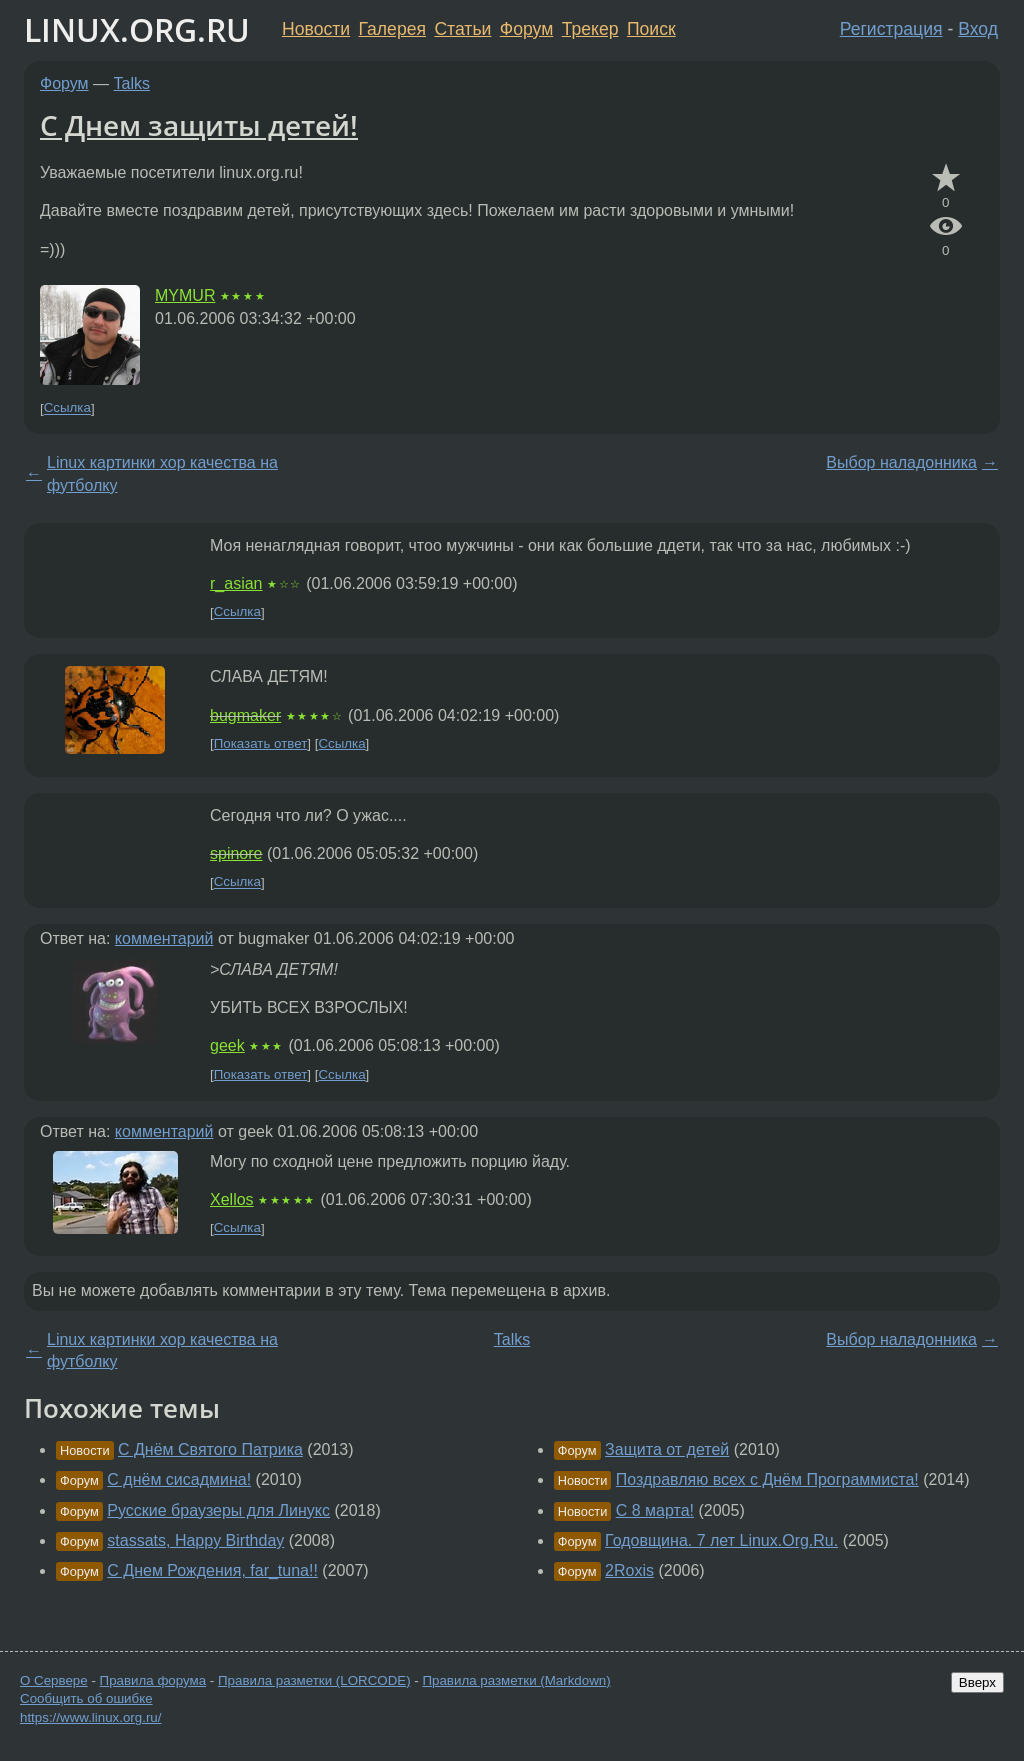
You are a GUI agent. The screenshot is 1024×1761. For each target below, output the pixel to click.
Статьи (462, 29)
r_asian (236, 583)
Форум (526, 29)
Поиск (651, 29)
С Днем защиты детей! (199, 125)
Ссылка (67, 408)
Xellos (232, 1199)
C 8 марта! (655, 1510)
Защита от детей (667, 1449)
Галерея (392, 29)
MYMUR (185, 295)
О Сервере (54, 1680)
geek (227, 1045)
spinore (236, 853)
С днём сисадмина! (179, 1479)
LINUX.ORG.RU (137, 29)
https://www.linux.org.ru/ (90, 1717)
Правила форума (153, 1680)
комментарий (164, 938)
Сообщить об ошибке (86, 1698)
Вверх (977, 1682)
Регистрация (891, 29)
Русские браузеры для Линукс (218, 1510)
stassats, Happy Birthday (195, 1540)
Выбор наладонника (901, 462)
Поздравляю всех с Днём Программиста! (767, 1479)
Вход (978, 29)
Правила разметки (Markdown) (516, 1680)
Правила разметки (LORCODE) (314, 1680)
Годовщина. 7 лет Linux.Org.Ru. (721, 1540)
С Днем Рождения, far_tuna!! (212, 1570)
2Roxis (629, 1570)
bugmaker (245, 715)
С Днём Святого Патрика (210, 1449)
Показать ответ (261, 743)
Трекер (590, 29)
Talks (132, 83)
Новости (316, 29)
